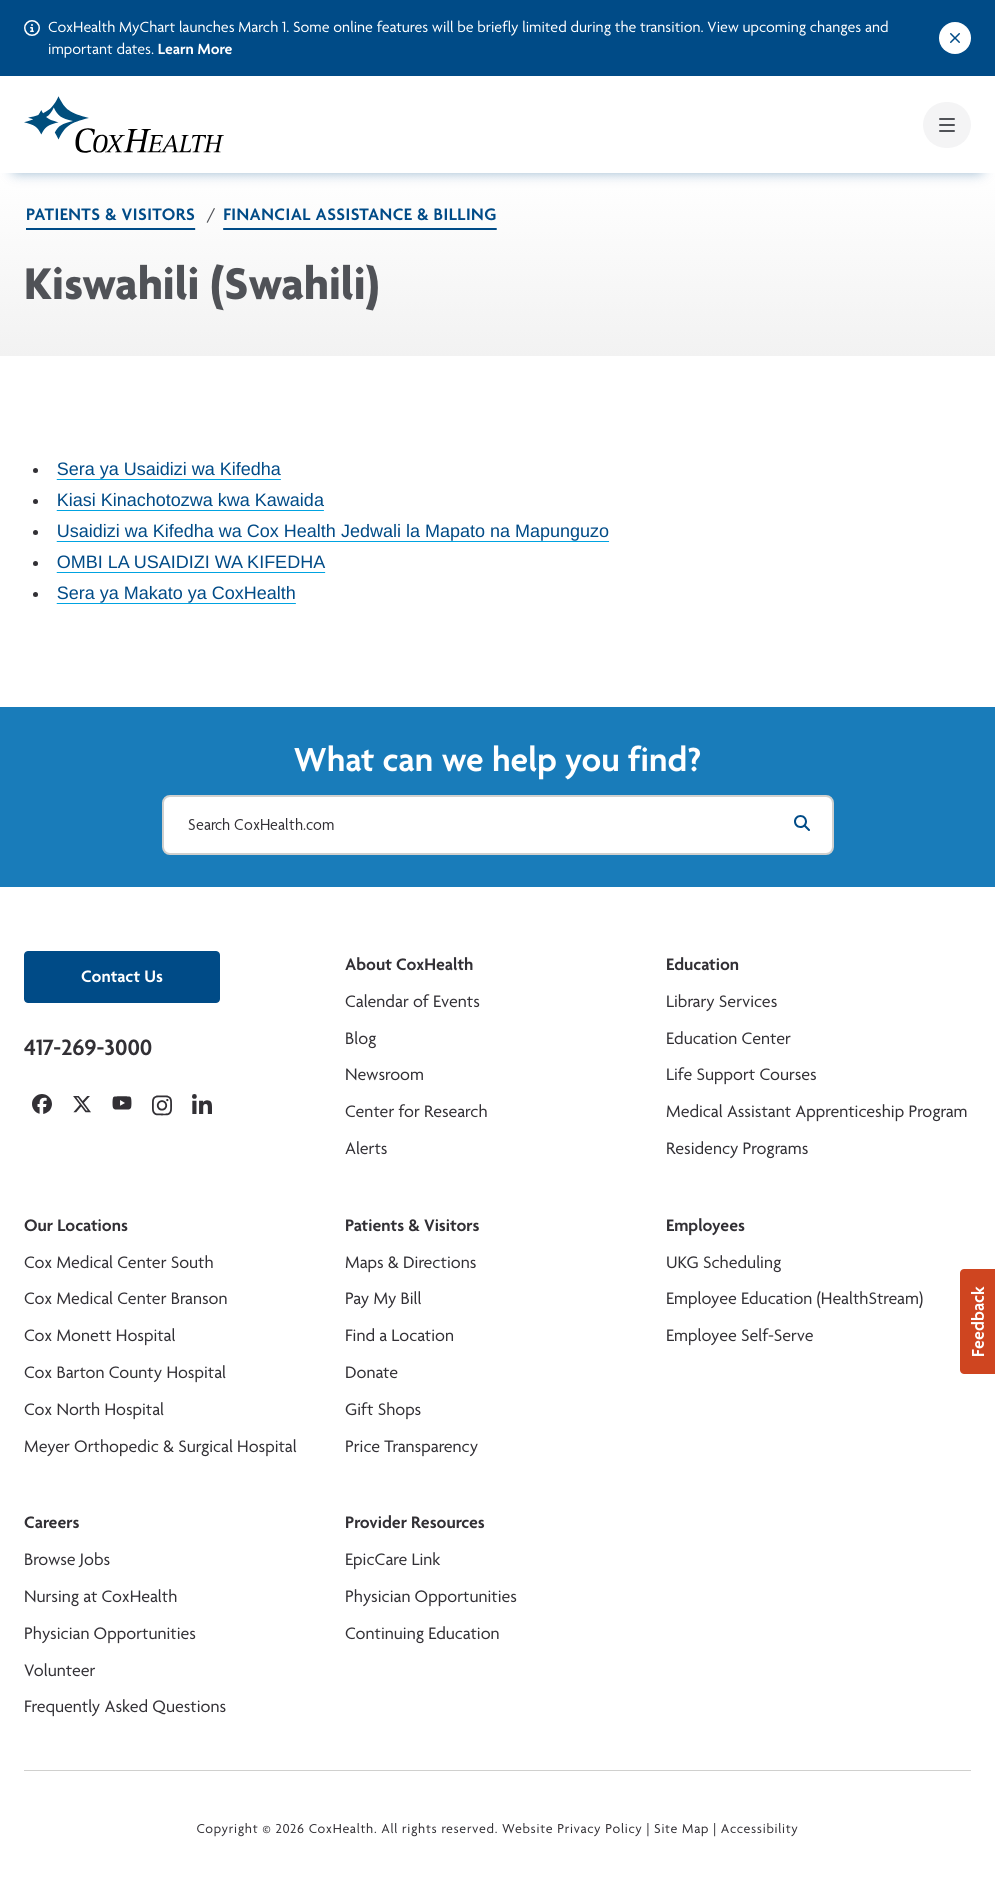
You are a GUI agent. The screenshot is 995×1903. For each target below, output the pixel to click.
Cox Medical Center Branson (125, 1298)
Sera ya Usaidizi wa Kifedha (169, 469)
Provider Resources (415, 1522)
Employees (705, 1225)
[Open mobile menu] (947, 125)
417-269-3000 (88, 1047)
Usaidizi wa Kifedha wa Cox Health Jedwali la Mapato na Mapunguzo (333, 531)
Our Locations (76, 1225)
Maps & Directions (410, 1262)
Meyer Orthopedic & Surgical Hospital (160, 1446)
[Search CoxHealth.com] (498, 825)
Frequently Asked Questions (125, 1706)
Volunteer (59, 1670)
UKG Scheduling (723, 1262)
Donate (371, 1372)
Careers (51, 1522)
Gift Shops (383, 1409)
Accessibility (760, 1829)
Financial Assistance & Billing (360, 214)
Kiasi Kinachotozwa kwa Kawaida (190, 500)
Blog (360, 1038)
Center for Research (416, 1111)
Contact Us (122, 976)
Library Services (721, 1001)
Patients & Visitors (110, 214)
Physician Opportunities (110, 1633)
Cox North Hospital (94, 1409)
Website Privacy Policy (572, 1829)
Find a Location (399, 1335)
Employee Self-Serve (739, 1335)
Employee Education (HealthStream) (794, 1298)
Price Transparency (411, 1446)
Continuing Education (422, 1633)
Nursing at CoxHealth (100, 1596)
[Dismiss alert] (955, 38)
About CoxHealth (409, 964)
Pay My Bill (383, 1298)
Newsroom (384, 1074)
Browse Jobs (67, 1559)
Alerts (366, 1148)
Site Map (681, 1829)
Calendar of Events (412, 1001)
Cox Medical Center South (119, 1262)
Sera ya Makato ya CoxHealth (176, 593)
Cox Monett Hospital (99, 1335)
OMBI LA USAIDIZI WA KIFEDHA (191, 562)
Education (702, 964)
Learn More (195, 48)
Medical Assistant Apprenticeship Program (816, 1111)
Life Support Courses (741, 1074)
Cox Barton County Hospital (125, 1372)
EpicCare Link (392, 1559)
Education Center (728, 1038)
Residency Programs (737, 1148)
